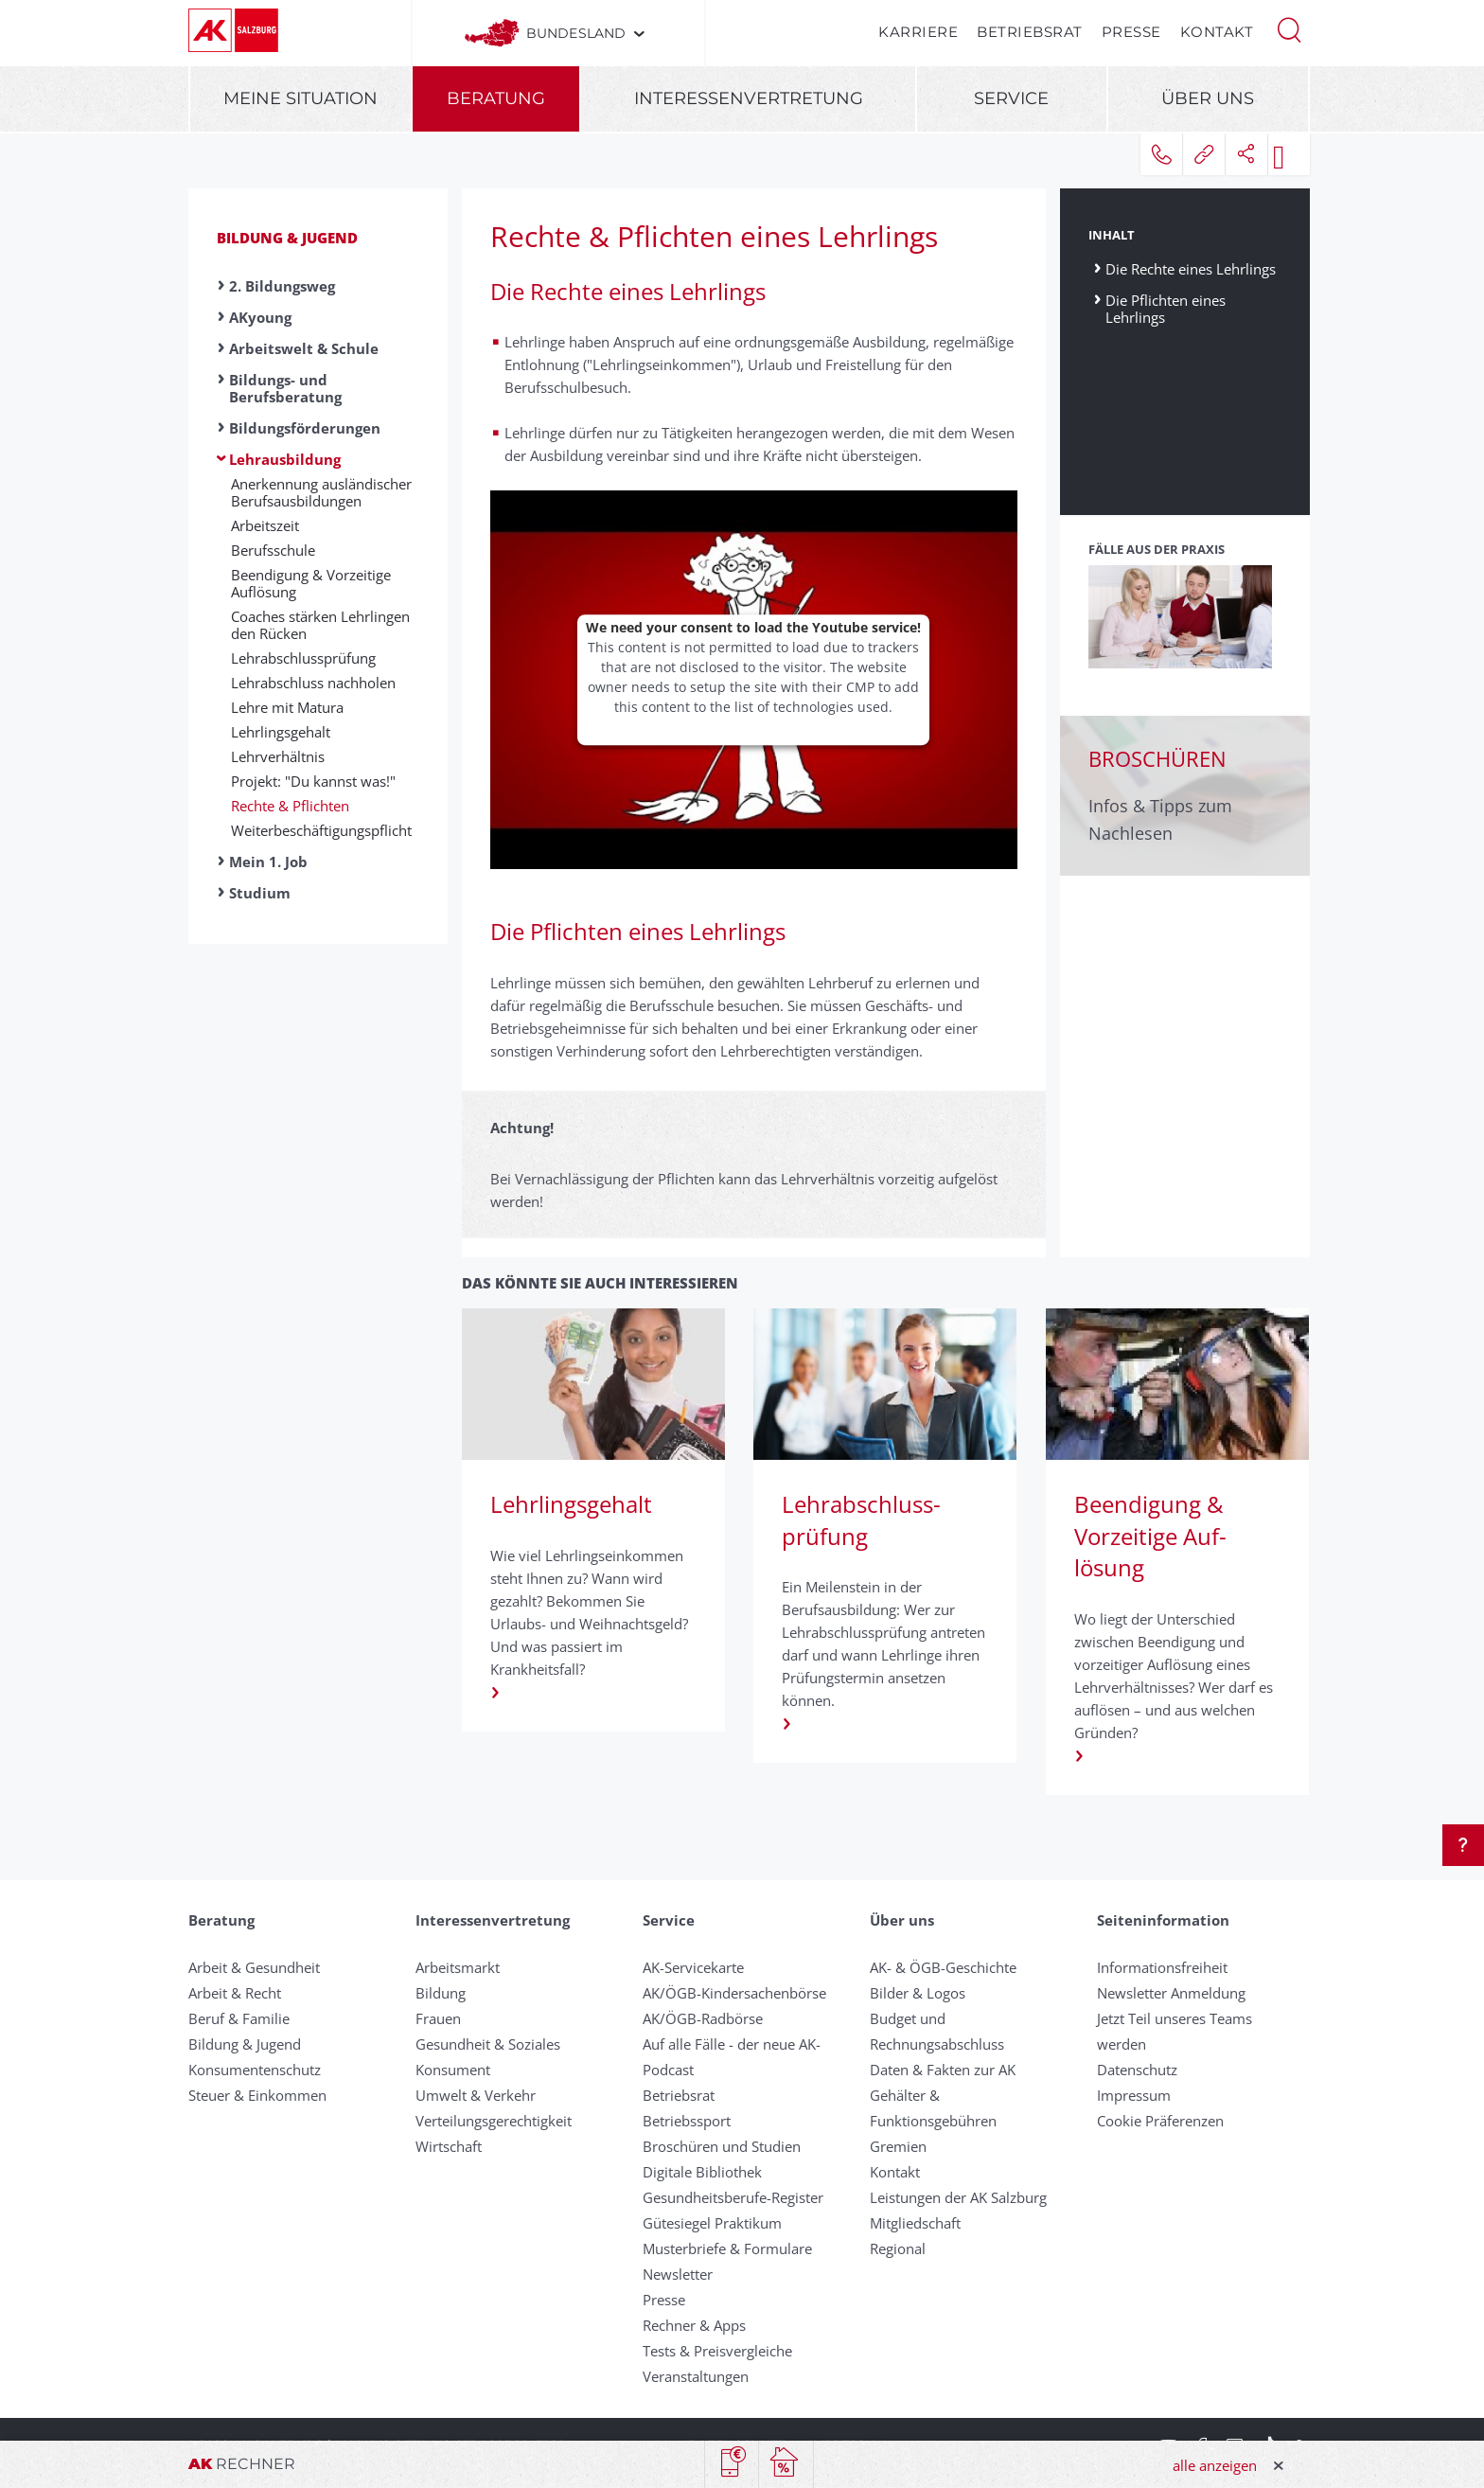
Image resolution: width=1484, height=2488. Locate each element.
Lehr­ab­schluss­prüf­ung (303, 657)
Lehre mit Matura (287, 707)
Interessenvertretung (748, 98)
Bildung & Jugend (287, 237)
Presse (1131, 32)
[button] (1289, 28)
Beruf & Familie (239, 2018)
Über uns (1207, 98)
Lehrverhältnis (278, 756)
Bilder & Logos (917, 1992)
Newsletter (678, 2274)
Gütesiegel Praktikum (712, 2222)
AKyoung (260, 317)
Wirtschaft (448, 2146)
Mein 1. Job (268, 861)
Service (1011, 98)
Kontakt (1217, 32)
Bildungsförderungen (304, 427)
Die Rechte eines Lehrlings (1190, 268)
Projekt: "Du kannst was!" (313, 781)
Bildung (440, 1992)
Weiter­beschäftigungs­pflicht (321, 830)
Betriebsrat (1030, 32)
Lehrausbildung (285, 459)
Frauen (438, 2018)
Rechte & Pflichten (290, 805)
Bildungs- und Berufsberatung (285, 388)
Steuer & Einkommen (257, 2095)
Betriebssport (687, 2120)
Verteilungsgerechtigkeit (493, 2120)
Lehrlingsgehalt (280, 731)
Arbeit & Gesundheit (254, 1967)
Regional (898, 2248)
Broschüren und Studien (722, 2146)
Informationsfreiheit (1162, 1967)
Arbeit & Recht (234, 1992)
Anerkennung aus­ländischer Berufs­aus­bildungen (321, 492)
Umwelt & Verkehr (475, 2095)
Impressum (1134, 2095)
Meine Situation (300, 98)
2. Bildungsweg (282, 285)
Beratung (496, 98)
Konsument (452, 2069)
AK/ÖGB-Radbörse (703, 2018)
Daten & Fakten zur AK (943, 2069)
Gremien (898, 2146)
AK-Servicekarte (693, 1967)
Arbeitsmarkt (457, 1967)
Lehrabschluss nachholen (313, 682)
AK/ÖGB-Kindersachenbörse (734, 1992)
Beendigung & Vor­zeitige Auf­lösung (311, 583)
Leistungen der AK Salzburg (958, 2197)
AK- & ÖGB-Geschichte (943, 1967)
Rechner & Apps (694, 2325)
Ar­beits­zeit (265, 525)
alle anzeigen (1215, 2465)
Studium (260, 892)
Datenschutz (1137, 2069)
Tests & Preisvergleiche (717, 2350)
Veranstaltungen (696, 2376)
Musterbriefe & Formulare (727, 2248)
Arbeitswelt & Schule (304, 348)
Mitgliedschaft (915, 2222)
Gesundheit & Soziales (487, 2044)
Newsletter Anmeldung (1171, 1992)
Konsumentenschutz (254, 2069)
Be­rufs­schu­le (273, 550)
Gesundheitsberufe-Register (733, 2197)
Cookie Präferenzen (1160, 2120)
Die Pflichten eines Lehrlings (1165, 308)
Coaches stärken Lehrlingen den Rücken (320, 625)
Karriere (918, 32)
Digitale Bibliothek (702, 2171)
